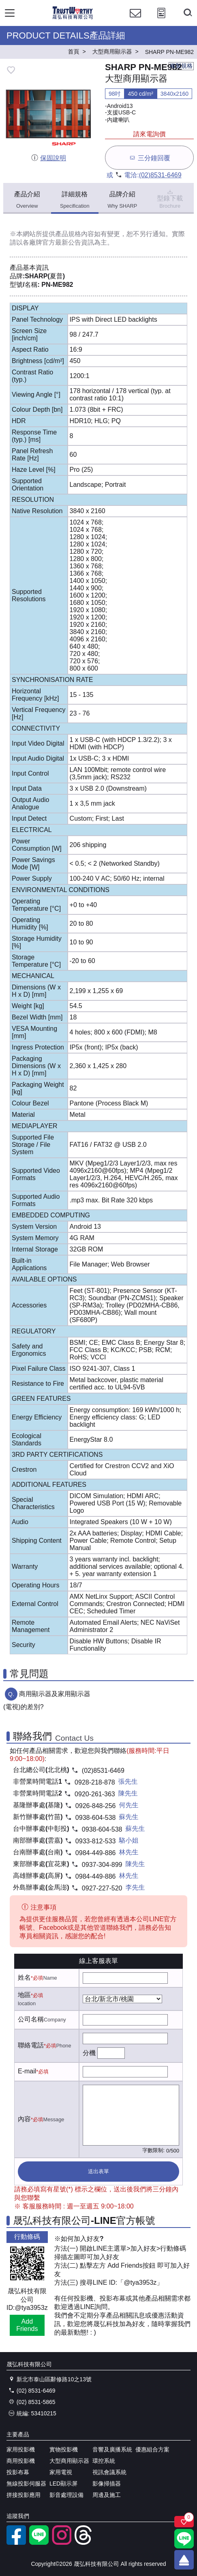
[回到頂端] (184, 2560)
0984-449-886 (95, 1852)
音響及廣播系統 (112, 2449)
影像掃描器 (106, 2483)
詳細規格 (75, 200)
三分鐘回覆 (149, 157)
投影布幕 (17, 2472)
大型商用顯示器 (69, 2461)
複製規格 (181, 65)
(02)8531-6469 (160, 175)
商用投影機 (20, 2461)
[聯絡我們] (135, 20)
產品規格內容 (74, 233)
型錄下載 (170, 198)
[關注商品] (184, 2521)
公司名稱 (31, 2019)
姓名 (24, 1977)
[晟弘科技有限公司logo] (73, 18)
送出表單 (98, 2171)
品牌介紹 (122, 200)
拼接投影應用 (23, 2495)
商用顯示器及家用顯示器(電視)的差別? (46, 1700)
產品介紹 (27, 200)
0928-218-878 (95, 1782)
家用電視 (60, 2472)
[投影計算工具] (161, 20)
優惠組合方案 (152, 2449)
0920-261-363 (95, 1794)
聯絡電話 (31, 2045)
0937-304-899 (102, 1864)
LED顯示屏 (63, 2483)
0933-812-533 (95, 1841)
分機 (89, 2052)
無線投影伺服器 (26, 2483)
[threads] (84, 2542)
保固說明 (48, 158)
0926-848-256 (95, 1805)
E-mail (27, 2071)
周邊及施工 (106, 2495)
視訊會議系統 (109, 2472)
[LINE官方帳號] (39, 2542)
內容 (24, 2119)
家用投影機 (20, 2449)
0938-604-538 (95, 1817)
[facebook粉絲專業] (16, 2542)
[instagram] (61, 2542)
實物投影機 (63, 2449)
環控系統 (103, 2461)
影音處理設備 (66, 2495)
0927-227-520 (102, 1888)
